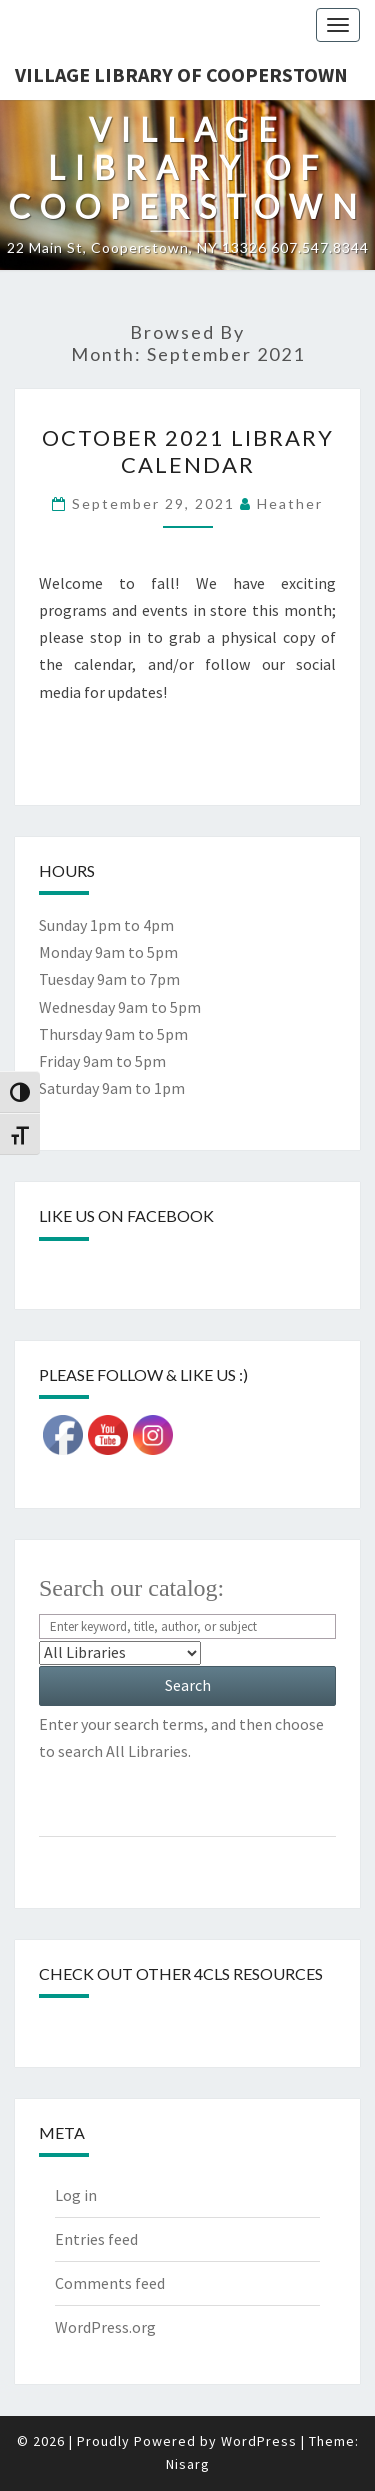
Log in (76, 2195)
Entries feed (96, 2239)
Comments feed (110, 2283)
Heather (290, 503)
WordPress (259, 2441)
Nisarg (188, 2464)
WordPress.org (105, 2327)
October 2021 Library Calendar (188, 450)
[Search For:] (187, 1626)
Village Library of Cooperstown (181, 74)
